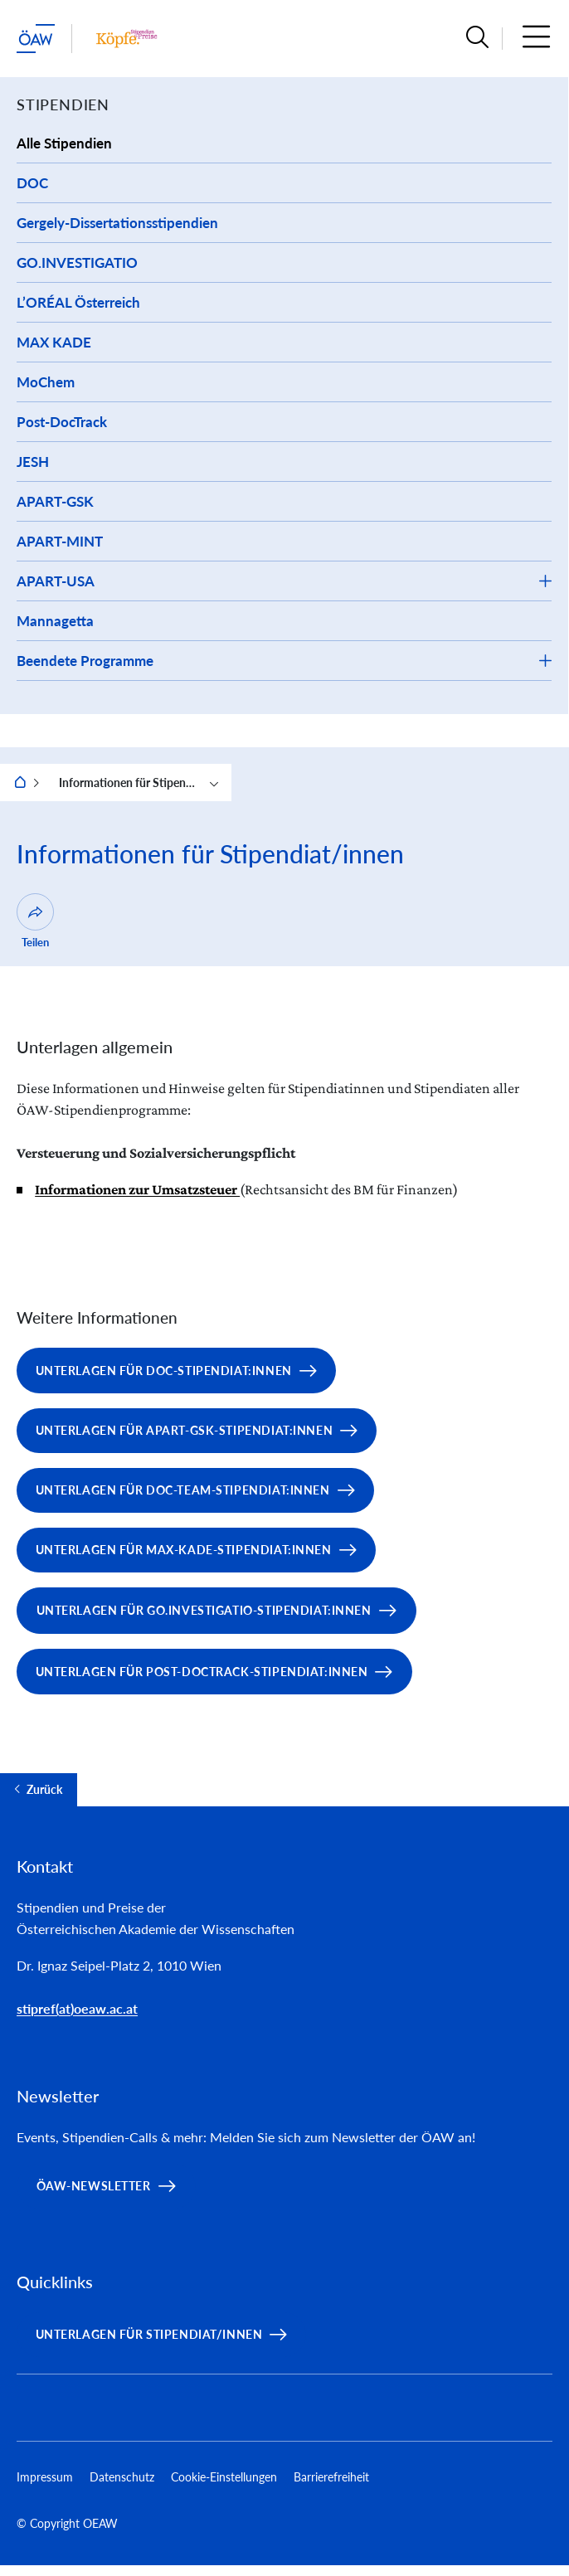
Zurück (44, 1789)
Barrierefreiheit (331, 2477)
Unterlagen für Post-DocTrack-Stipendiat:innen (202, 1672)
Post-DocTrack (62, 421)
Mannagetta (55, 620)
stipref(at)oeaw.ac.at (77, 2008)
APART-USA (56, 581)
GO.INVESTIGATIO (77, 262)
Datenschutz (122, 2477)
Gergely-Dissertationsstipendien (117, 222)
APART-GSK (55, 501)
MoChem (46, 382)
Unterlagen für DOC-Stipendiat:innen (164, 1370)
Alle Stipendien (64, 143)
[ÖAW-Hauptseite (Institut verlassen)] (36, 38)
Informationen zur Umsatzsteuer (137, 1189)
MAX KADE (54, 342)
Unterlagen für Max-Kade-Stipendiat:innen (184, 1550)
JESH (33, 461)
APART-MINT (60, 541)
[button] (477, 39)
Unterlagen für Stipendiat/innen (149, 2334)
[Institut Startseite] (126, 38)
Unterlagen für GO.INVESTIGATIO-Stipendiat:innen (204, 1610)
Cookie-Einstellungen (224, 2477)
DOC (32, 183)
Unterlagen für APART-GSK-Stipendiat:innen (184, 1430)
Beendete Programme (85, 660)
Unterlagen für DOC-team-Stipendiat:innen (183, 1490)
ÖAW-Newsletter (93, 2186)
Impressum (45, 2477)
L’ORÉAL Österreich (78, 302)
